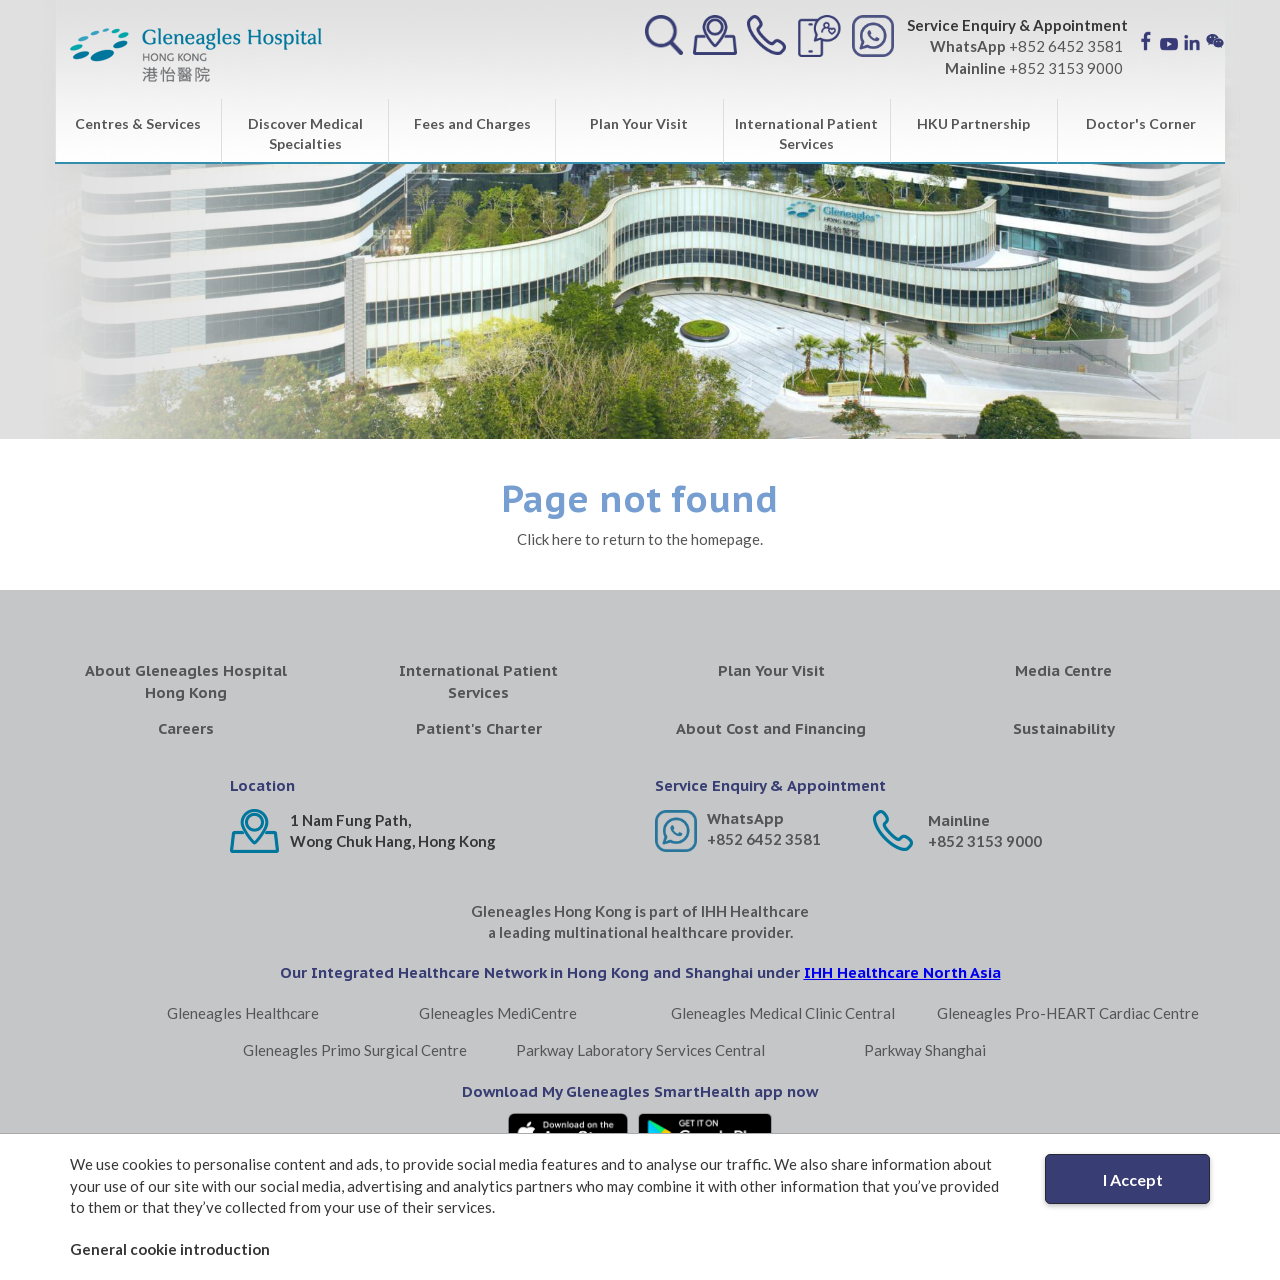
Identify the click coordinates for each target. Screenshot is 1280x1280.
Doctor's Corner (1141, 123)
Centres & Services (138, 123)
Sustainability (1064, 728)
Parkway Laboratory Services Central (640, 1050)
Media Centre (1063, 670)
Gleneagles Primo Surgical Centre (355, 1050)
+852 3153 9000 (985, 841)
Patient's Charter (479, 728)
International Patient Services (806, 133)
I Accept (1133, 1179)
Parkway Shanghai (925, 1050)
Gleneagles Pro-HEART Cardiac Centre (1068, 1013)
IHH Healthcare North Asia (902, 972)
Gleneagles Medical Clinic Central (783, 1013)
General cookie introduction (170, 1249)
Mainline (959, 820)
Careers (186, 728)
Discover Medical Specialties (305, 133)
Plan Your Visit (639, 123)
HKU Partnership (973, 123)
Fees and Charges (472, 123)
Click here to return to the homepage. (640, 539)
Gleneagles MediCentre (498, 1013)
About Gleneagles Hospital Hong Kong (186, 681)
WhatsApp (745, 818)
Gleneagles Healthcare (243, 1013)
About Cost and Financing (771, 728)
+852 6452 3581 (764, 839)
